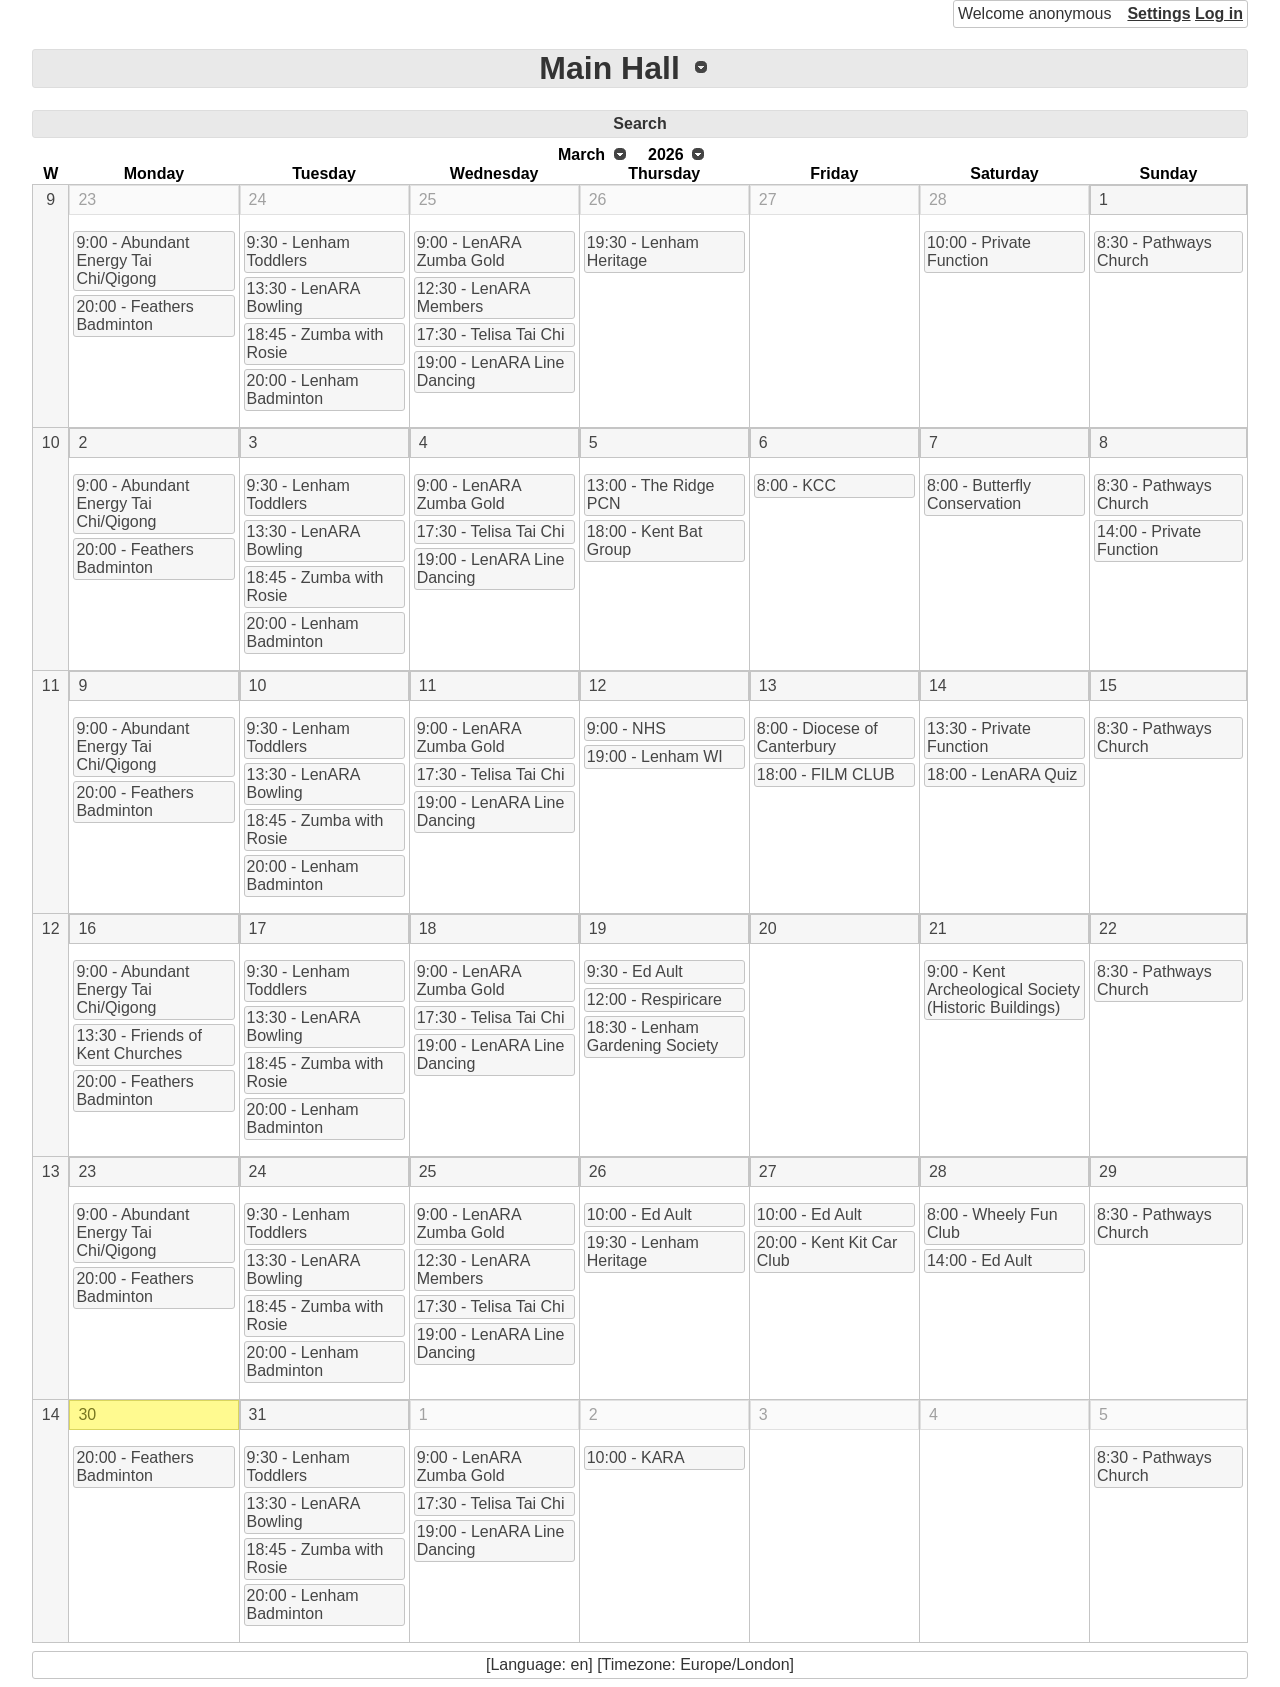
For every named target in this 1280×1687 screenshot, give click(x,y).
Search (639, 123)
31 (258, 1414)
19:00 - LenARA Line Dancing (491, 371)
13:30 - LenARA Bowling (304, 297)
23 (87, 199)
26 (598, 199)
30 (87, 1414)
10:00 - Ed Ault (639, 1214)
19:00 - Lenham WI (655, 756)
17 (258, 928)
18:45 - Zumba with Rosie (315, 343)
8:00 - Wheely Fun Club (992, 1223)
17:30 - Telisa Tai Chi (491, 334)
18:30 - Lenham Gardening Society (653, 1036)
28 (938, 199)
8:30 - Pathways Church (1154, 251)
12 (598, 685)
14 (938, 685)
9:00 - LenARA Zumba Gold (469, 251)
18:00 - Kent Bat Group (645, 540)
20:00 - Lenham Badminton (303, 389)
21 (938, 928)
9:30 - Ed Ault (635, 971)
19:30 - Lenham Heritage (643, 251)
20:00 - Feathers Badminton (134, 315)
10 (51, 442)
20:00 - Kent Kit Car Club (827, 1251)
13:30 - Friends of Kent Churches (138, 1044)
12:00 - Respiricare (654, 999)
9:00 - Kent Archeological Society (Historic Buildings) (1003, 989)
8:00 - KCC (796, 485)
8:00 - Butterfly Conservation (979, 494)
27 (768, 199)
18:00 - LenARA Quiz (1002, 774)
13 (768, 685)
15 (1108, 685)
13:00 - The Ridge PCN (651, 494)
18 (428, 928)
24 (258, 199)
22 (1108, 928)
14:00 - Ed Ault (979, 1260)
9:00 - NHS (626, 728)
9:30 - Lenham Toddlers (298, 251)
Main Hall (609, 68)
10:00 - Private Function (979, 251)
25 (428, 199)
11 (51, 685)
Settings (1158, 13)
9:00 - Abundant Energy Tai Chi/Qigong (132, 260)
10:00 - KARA (636, 1457)
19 (598, 928)
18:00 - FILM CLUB (826, 774)
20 (768, 928)
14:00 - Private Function (1149, 540)
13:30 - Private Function (979, 737)
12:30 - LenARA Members (474, 297)
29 (1108, 1171)
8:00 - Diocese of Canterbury (817, 737)
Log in (1219, 13)
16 (87, 928)
